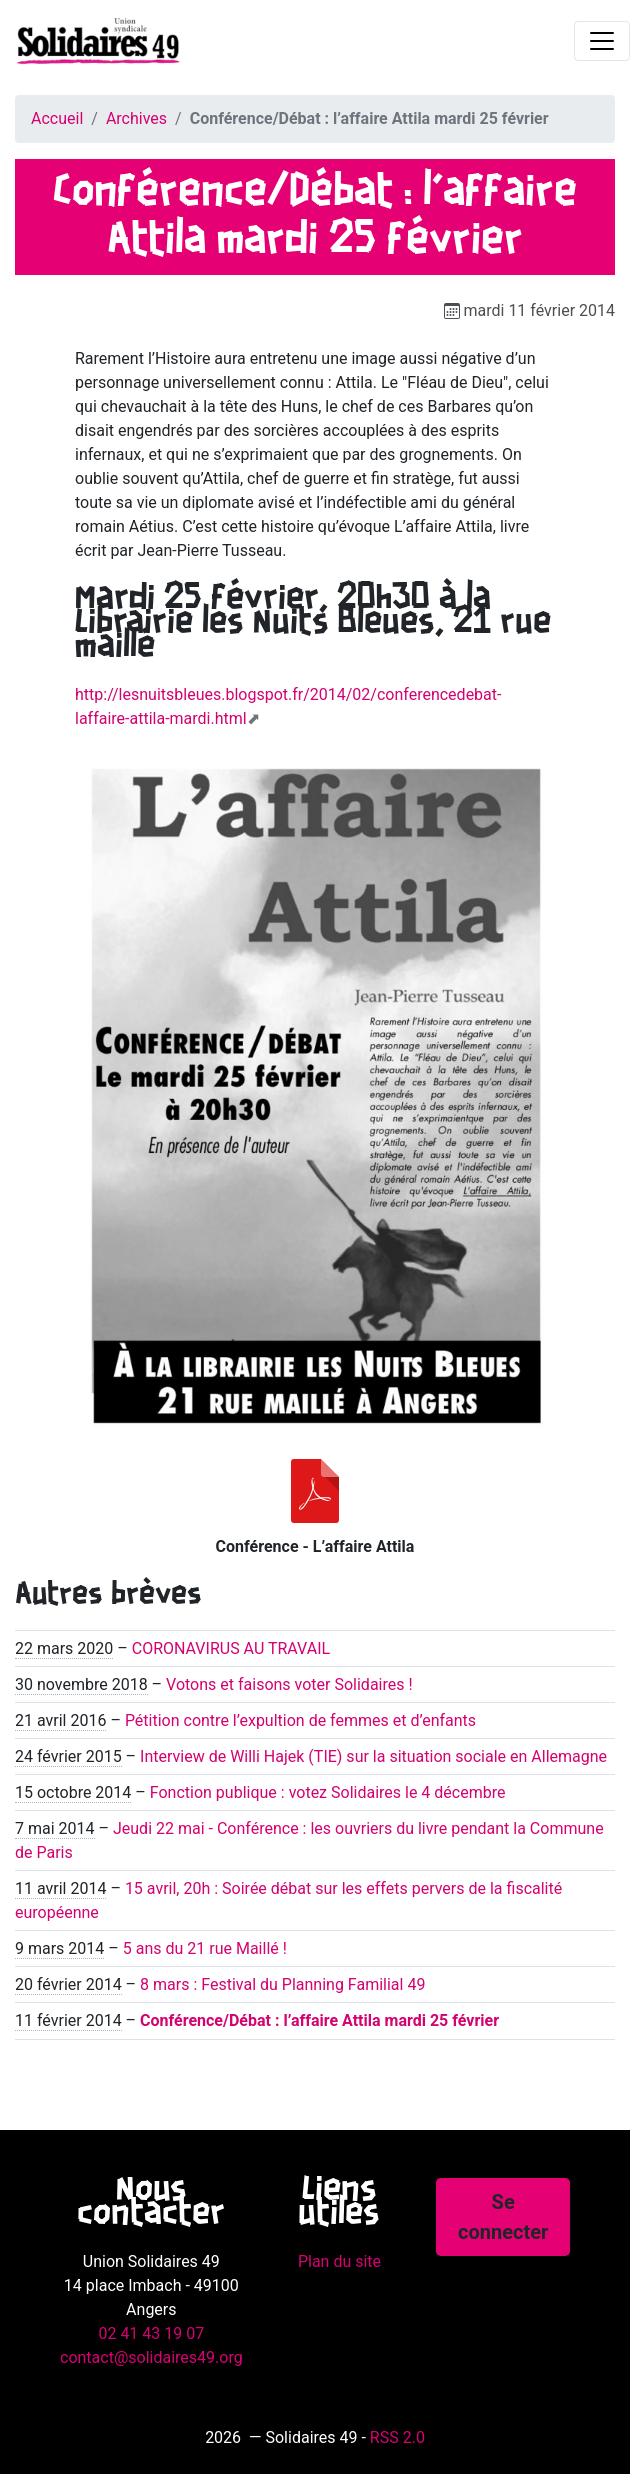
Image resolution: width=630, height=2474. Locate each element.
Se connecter (503, 2217)
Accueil (57, 118)
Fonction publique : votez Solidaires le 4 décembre (328, 1792)
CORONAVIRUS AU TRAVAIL (231, 1648)
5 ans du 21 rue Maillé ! (205, 1948)
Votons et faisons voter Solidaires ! (289, 1684)
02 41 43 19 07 (151, 2333)
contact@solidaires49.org (151, 2357)
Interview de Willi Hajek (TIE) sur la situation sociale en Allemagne (373, 1756)
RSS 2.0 (397, 2437)
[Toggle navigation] (602, 41)
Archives (136, 118)
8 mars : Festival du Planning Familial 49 (282, 1984)
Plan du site (339, 2261)
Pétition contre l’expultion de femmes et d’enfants (300, 1720)
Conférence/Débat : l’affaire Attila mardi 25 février (319, 2020)
